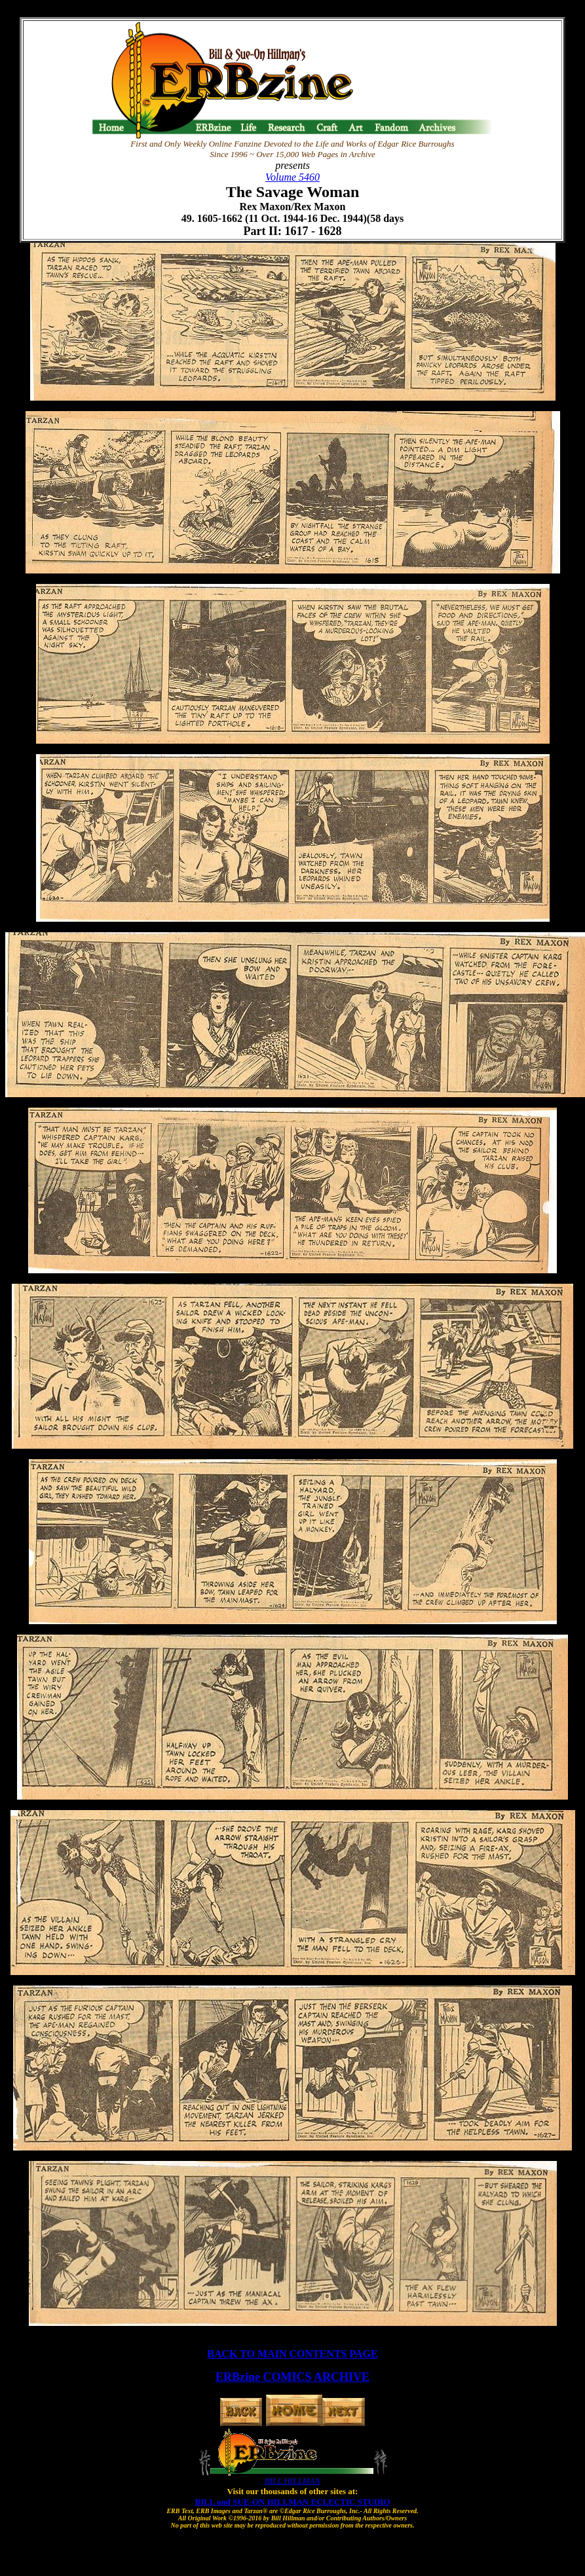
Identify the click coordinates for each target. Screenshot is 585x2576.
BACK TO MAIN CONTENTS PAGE (292, 2353)
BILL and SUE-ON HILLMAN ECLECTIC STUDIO (292, 2502)
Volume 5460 (292, 177)
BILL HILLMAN (292, 2481)
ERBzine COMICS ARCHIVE (292, 2377)
